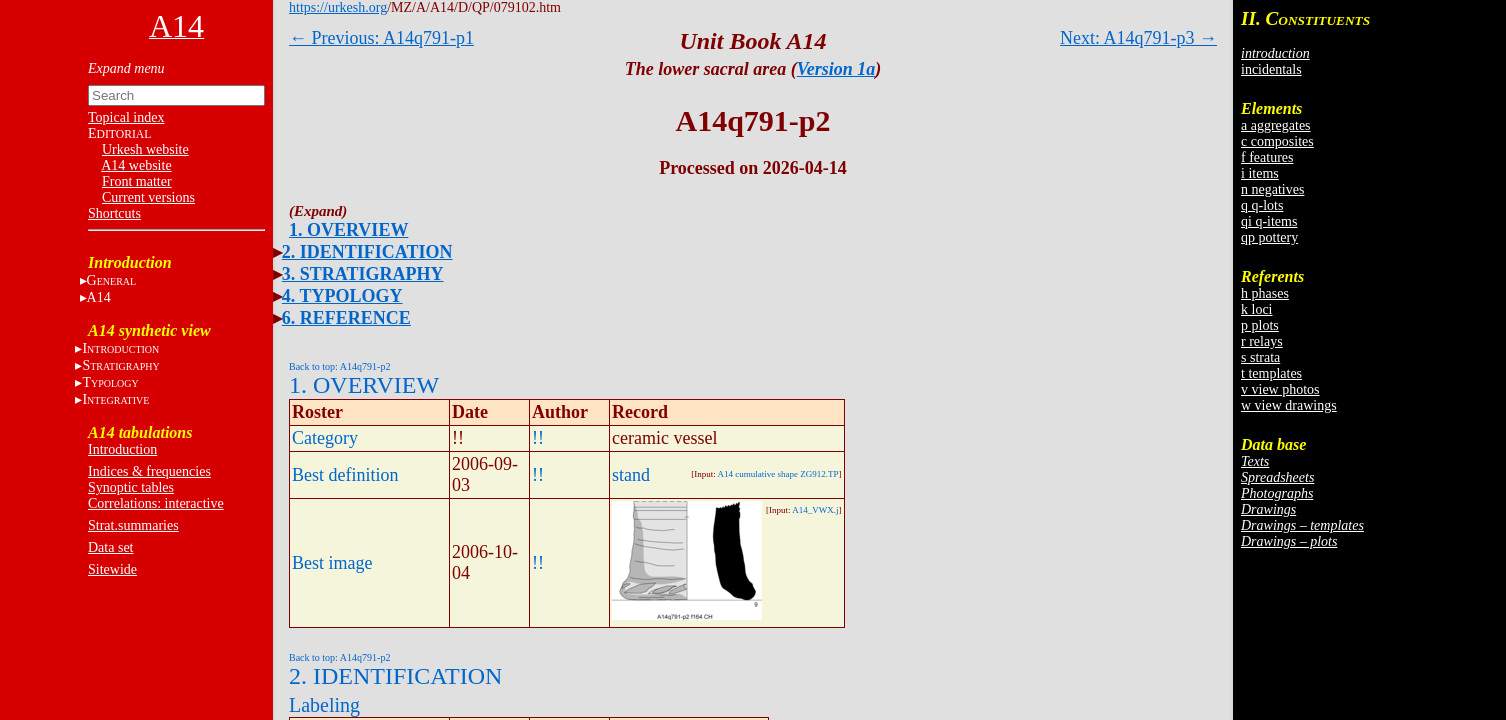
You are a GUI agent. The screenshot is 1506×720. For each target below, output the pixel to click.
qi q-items (1269, 221)
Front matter (137, 181)
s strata (1260, 357)
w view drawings (1289, 405)
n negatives (1272, 189)
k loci (1257, 309)
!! (538, 438)
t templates (1271, 373)
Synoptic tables (131, 487)
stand (631, 475)
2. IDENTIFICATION (367, 252)
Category (325, 438)
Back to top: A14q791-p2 (339, 366)
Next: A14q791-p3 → (1138, 38)
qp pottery (1269, 237)
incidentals (1271, 69)
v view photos (1280, 389)
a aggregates (1276, 125)
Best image (332, 563)
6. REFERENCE (346, 318)
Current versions (148, 197)
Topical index (126, 117)
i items (1260, 173)
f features (1267, 157)
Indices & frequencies (149, 471)
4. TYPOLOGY (342, 296)
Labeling (324, 705)
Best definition (345, 475)
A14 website (136, 165)
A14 (99, 297)
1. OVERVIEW (348, 230)
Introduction (122, 449)
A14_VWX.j (815, 510)
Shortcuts (114, 213)
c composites (1277, 141)
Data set (110, 547)
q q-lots (1262, 205)
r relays (1262, 341)
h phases (1265, 293)
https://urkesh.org (338, 7)
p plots (1260, 325)
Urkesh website (145, 149)
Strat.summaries (133, 525)
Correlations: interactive (156, 503)
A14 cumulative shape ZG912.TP (778, 474)
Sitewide (112, 569)
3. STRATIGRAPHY (363, 274)
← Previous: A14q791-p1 (381, 38)
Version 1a (836, 69)
